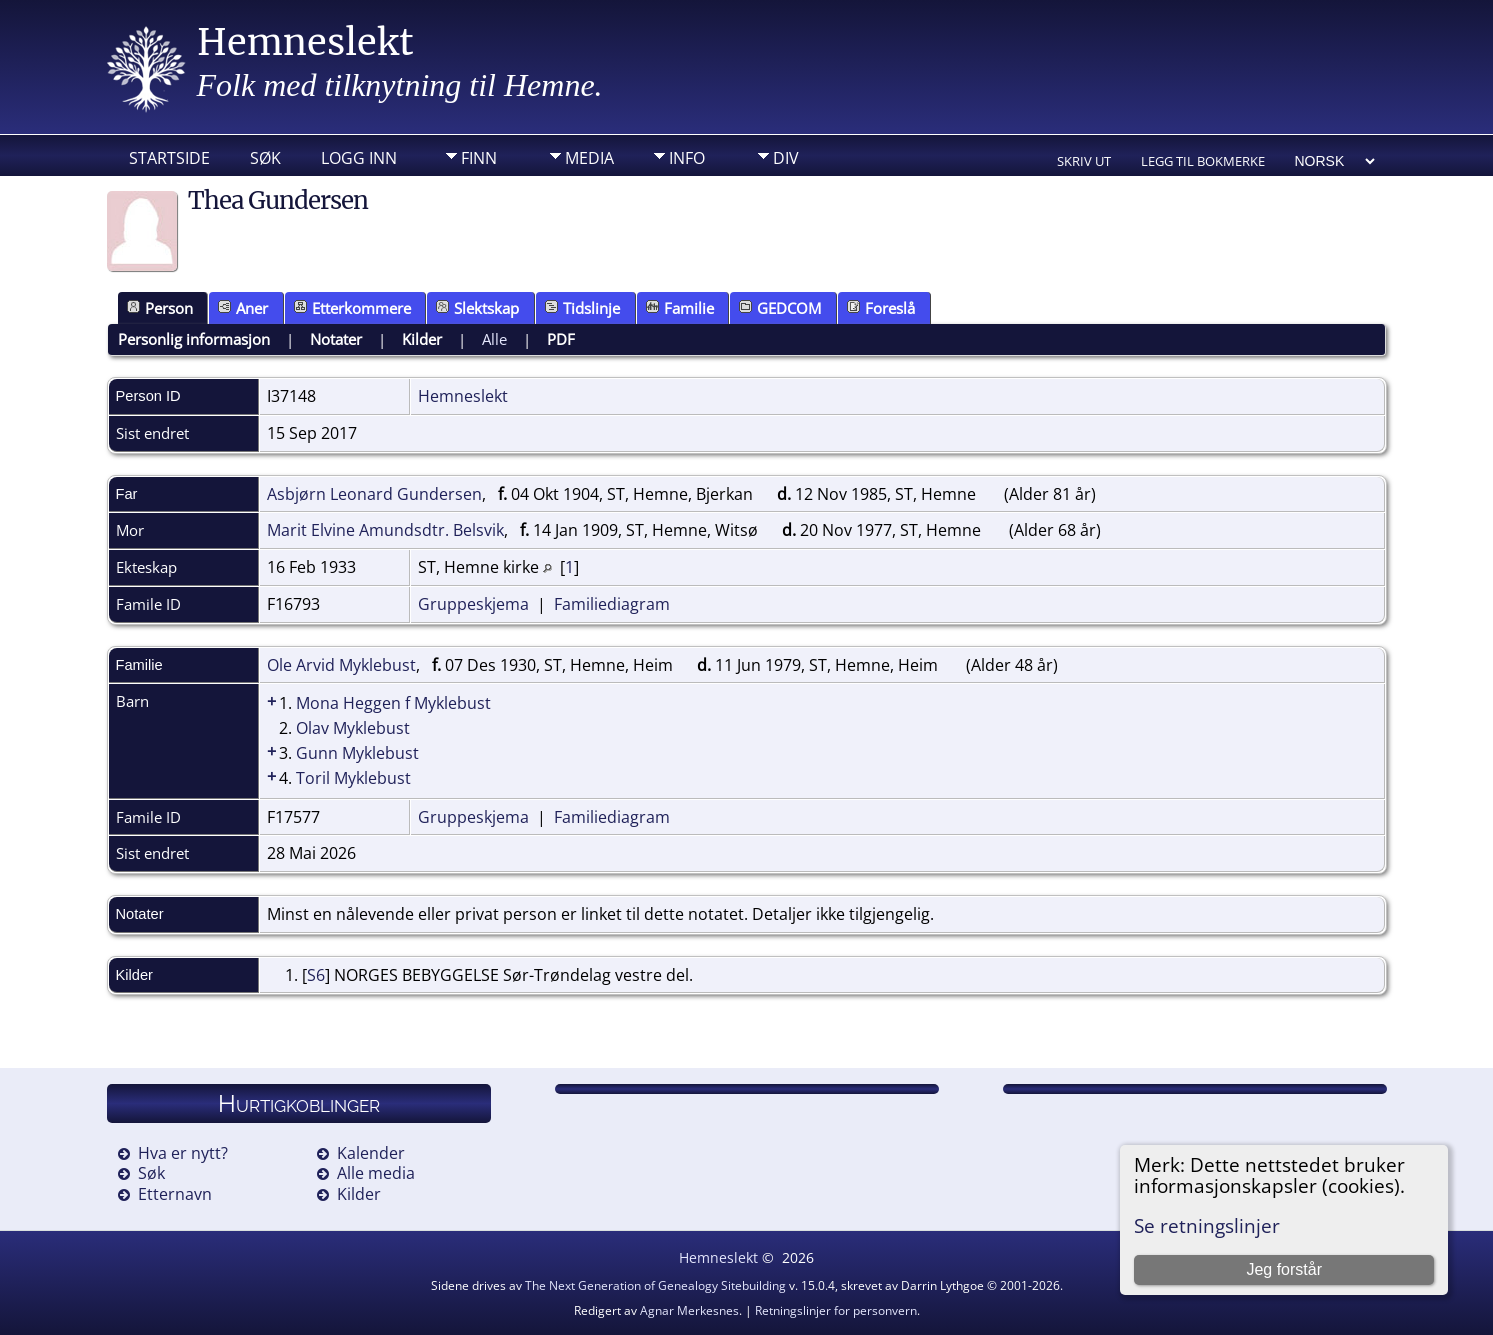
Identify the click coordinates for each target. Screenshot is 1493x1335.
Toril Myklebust (353, 778)
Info (687, 158)
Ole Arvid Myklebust (341, 665)
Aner (243, 308)
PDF (561, 339)
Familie (680, 308)
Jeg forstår (1284, 1269)
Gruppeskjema (473, 604)
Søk (265, 158)
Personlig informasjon (194, 339)
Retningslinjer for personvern (836, 1310)
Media (589, 158)
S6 (316, 975)
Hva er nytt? (183, 1153)
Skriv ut (1084, 161)
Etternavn (175, 1194)
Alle (494, 339)
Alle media (376, 1173)
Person (160, 308)
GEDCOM (780, 308)
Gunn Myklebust (357, 753)
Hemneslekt (305, 42)
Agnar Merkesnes (689, 1310)
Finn (479, 158)
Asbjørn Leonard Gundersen (374, 494)
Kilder (422, 339)
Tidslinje (582, 308)
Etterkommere (352, 308)
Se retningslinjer (1207, 1225)
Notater (336, 339)
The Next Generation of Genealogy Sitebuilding (655, 1285)
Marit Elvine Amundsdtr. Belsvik (385, 530)
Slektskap (477, 308)
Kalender (371, 1153)
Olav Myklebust (353, 728)
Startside (169, 158)
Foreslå (881, 308)
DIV (786, 158)
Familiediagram (612, 604)
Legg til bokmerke (1203, 161)
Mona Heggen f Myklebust (393, 703)
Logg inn (359, 158)
